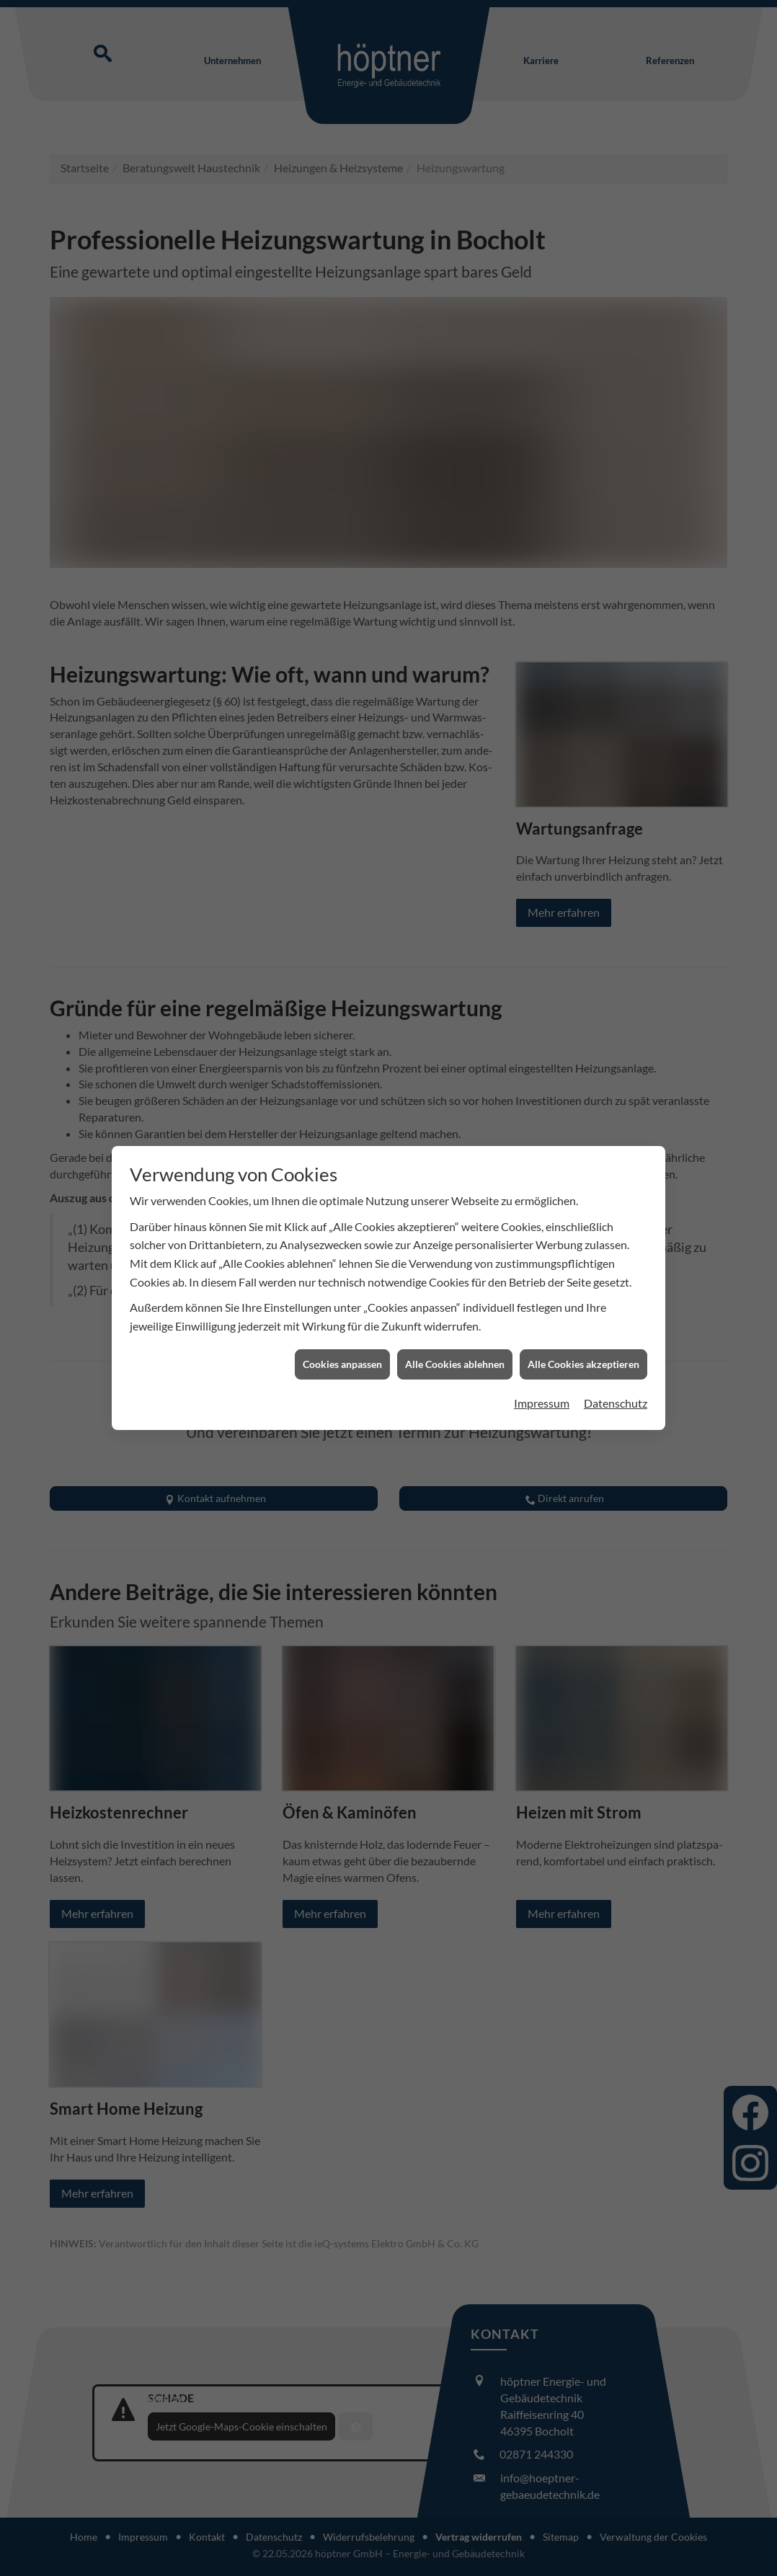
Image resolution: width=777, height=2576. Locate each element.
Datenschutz (615, 1403)
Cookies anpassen (342, 1364)
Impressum (541, 1403)
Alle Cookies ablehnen (455, 1364)
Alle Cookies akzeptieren (583, 1364)
